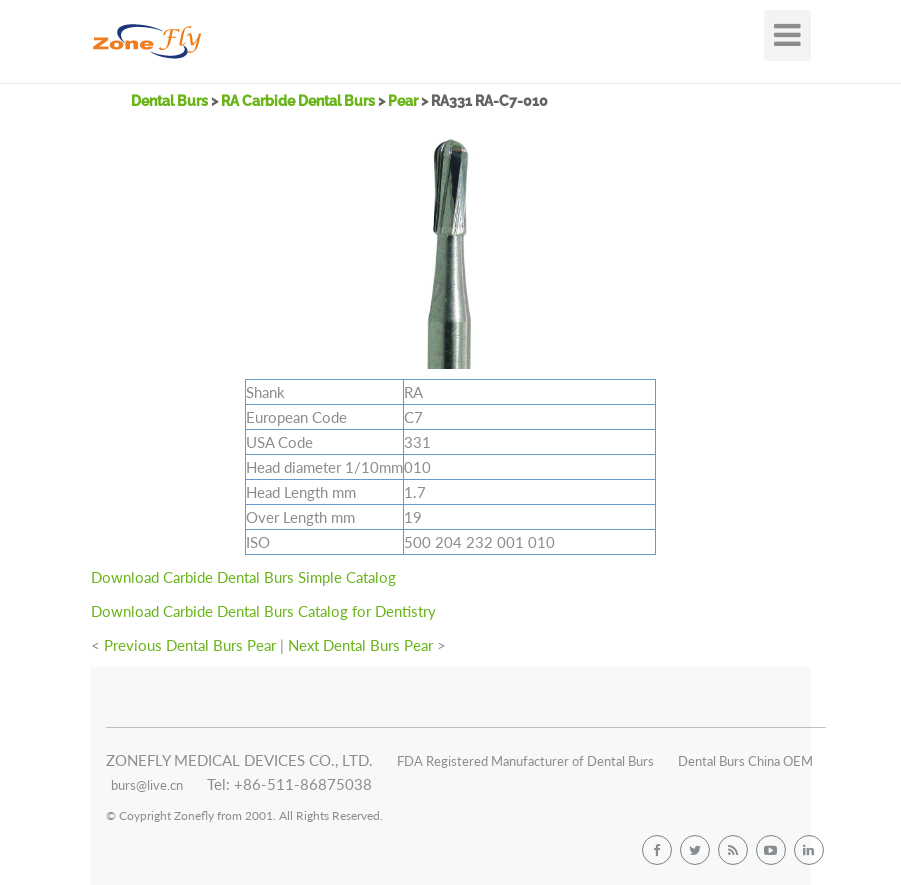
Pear (404, 101)
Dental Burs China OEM (745, 761)
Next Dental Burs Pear (360, 645)
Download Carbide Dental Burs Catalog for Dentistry (263, 611)
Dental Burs (171, 101)
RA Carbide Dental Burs (298, 101)
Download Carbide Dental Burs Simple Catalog (243, 577)
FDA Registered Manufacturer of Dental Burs (525, 761)
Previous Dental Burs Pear (190, 645)
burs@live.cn (147, 785)
